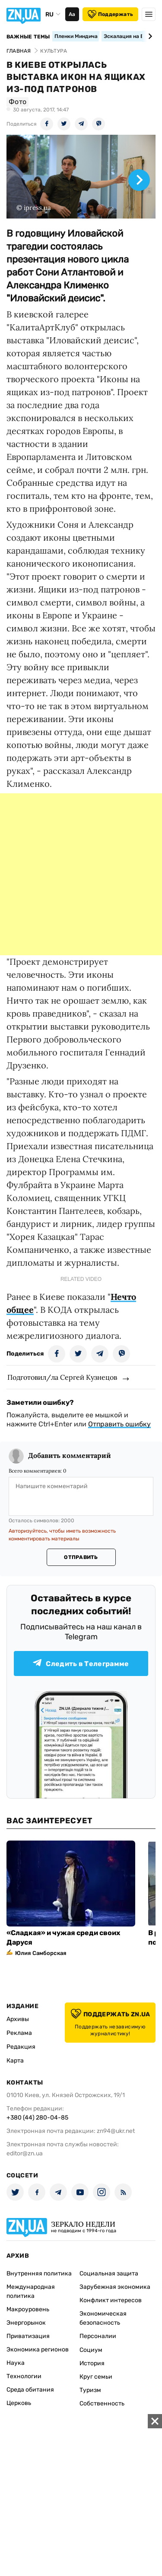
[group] (81, 177)
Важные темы (28, 37)
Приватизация (28, 2336)
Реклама (19, 2033)
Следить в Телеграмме (81, 1663)
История (92, 2363)
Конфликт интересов (110, 2300)
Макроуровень (27, 2309)
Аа (72, 14)
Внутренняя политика (39, 2273)
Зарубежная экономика (114, 2287)
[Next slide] (149, 36)
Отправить (81, 1557)
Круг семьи (95, 2376)
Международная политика (30, 2291)
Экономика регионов (37, 2349)
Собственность (101, 2403)
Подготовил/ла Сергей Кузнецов (62, 1377)
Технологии (23, 2376)
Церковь (18, 2403)
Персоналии (97, 2336)
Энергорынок (26, 2322)
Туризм (90, 2390)
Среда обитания (30, 2389)
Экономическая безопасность (103, 2318)
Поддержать (110, 14)
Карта (15, 2060)
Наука (15, 2363)
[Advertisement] (81, 874)
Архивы (17, 2019)
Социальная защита (108, 2273)
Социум (90, 2350)
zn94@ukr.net (116, 2131)
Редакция (20, 2046)
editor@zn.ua (24, 2153)
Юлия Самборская (40, 1953)
